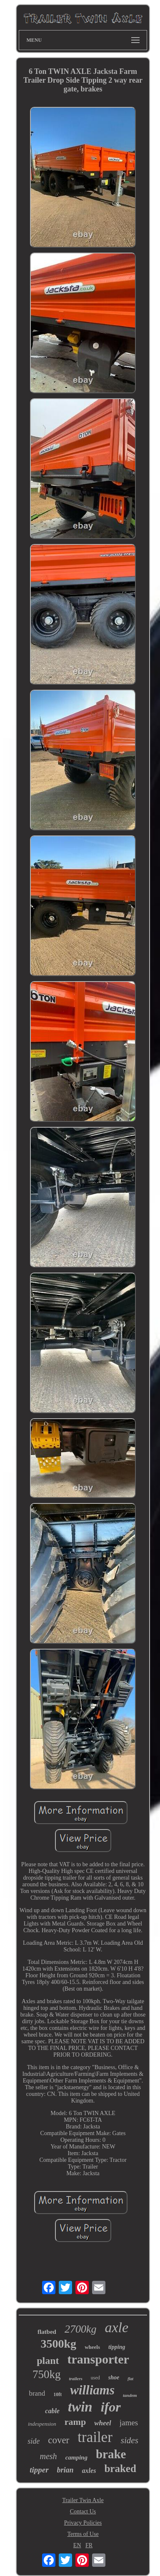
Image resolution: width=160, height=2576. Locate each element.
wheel (102, 2423)
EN (77, 2545)
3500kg (59, 2343)
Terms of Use (82, 2534)
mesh (48, 2456)
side (34, 2441)
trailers (75, 2378)
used (95, 2378)
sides (129, 2440)
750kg (46, 2374)
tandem (130, 2395)
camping (76, 2457)
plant (48, 2360)
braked (120, 2468)
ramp (75, 2422)
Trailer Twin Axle (82, 2500)
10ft (57, 2394)
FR (88, 2545)
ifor (111, 2406)
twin (80, 2406)
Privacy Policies (83, 2523)
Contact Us (83, 2511)
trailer (95, 2437)
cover (58, 2440)
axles (89, 2470)
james (129, 2422)
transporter (98, 2359)
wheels (92, 2347)
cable (52, 2410)
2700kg (81, 2329)
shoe (113, 2377)
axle (116, 2327)
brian (65, 2470)
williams (92, 2390)
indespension (42, 2424)
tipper (39, 2469)
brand (37, 2393)
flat (130, 2378)
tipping (116, 2347)
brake (111, 2454)
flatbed (47, 2331)
